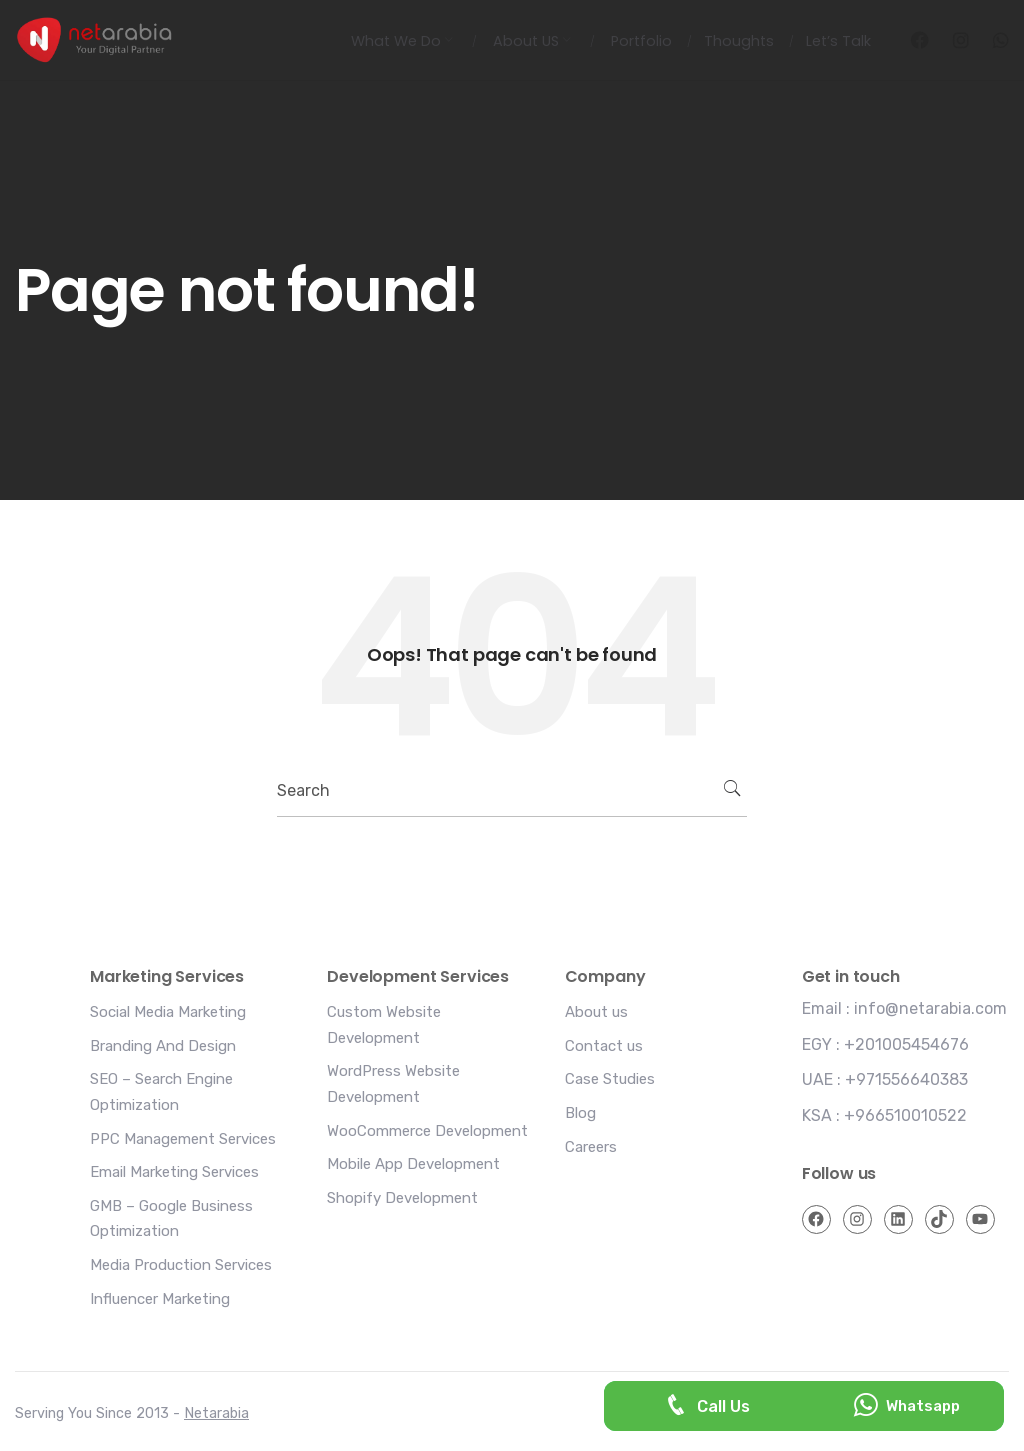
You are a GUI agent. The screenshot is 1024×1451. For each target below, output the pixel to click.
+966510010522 (905, 1115)
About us (596, 1012)
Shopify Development (402, 1198)
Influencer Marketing (160, 1299)
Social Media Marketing (168, 1012)
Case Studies (610, 1079)
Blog (580, 1113)
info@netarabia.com (930, 1008)
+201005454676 (906, 1044)
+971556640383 (906, 1079)
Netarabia (216, 1413)
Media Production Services (181, 1265)
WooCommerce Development (427, 1131)
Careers (591, 1147)
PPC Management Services (183, 1139)
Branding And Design (163, 1046)
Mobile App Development (413, 1164)
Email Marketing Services (174, 1172)
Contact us (604, 1046)
